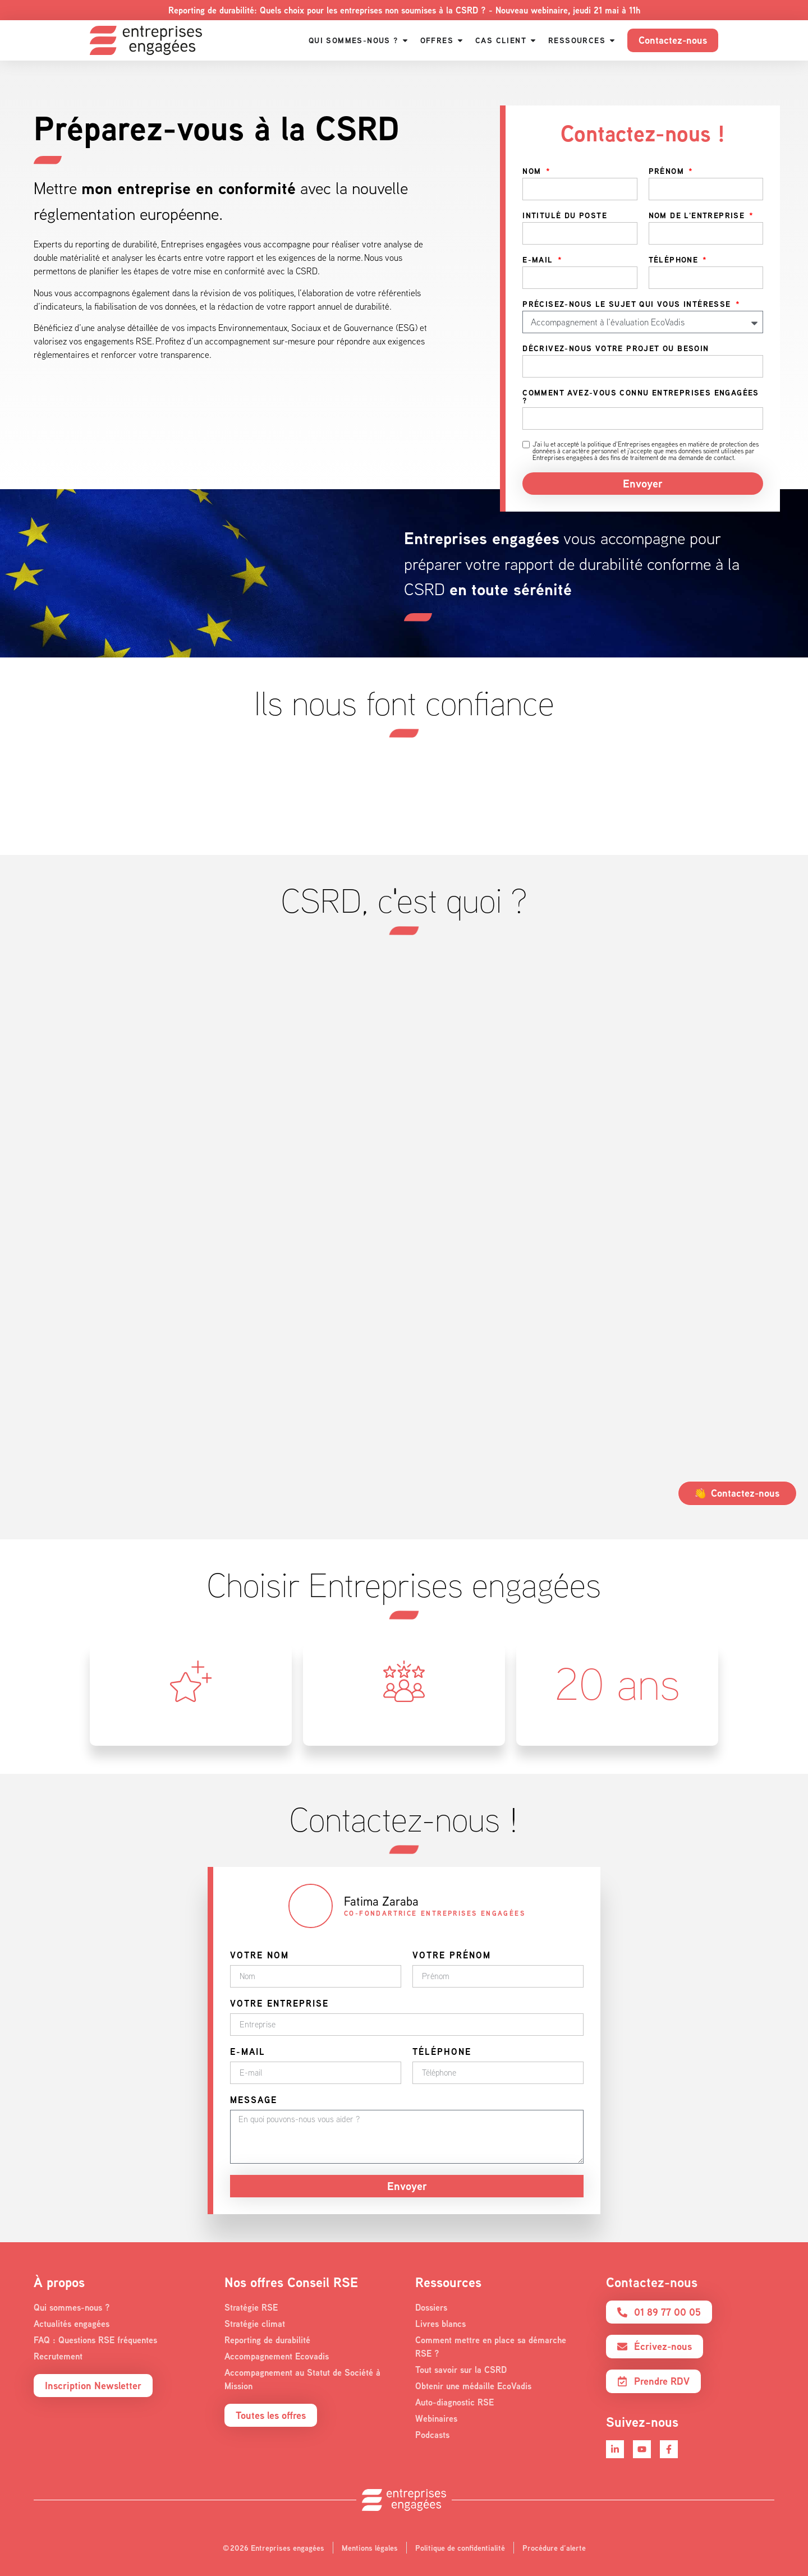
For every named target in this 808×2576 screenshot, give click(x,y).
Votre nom (259, 1956)
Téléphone (675, 260)
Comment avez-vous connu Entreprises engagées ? (640, 397)
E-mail (539, 260)
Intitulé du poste (564, 215)
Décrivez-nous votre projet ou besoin (615, 348)
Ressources (448, 2282)
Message (253, 2100)
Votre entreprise (279, 2004)
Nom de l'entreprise (698, 215)
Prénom (668, 171)
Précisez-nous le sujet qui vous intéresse (628, 304)
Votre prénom (451, 1956)
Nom (533, 171)
